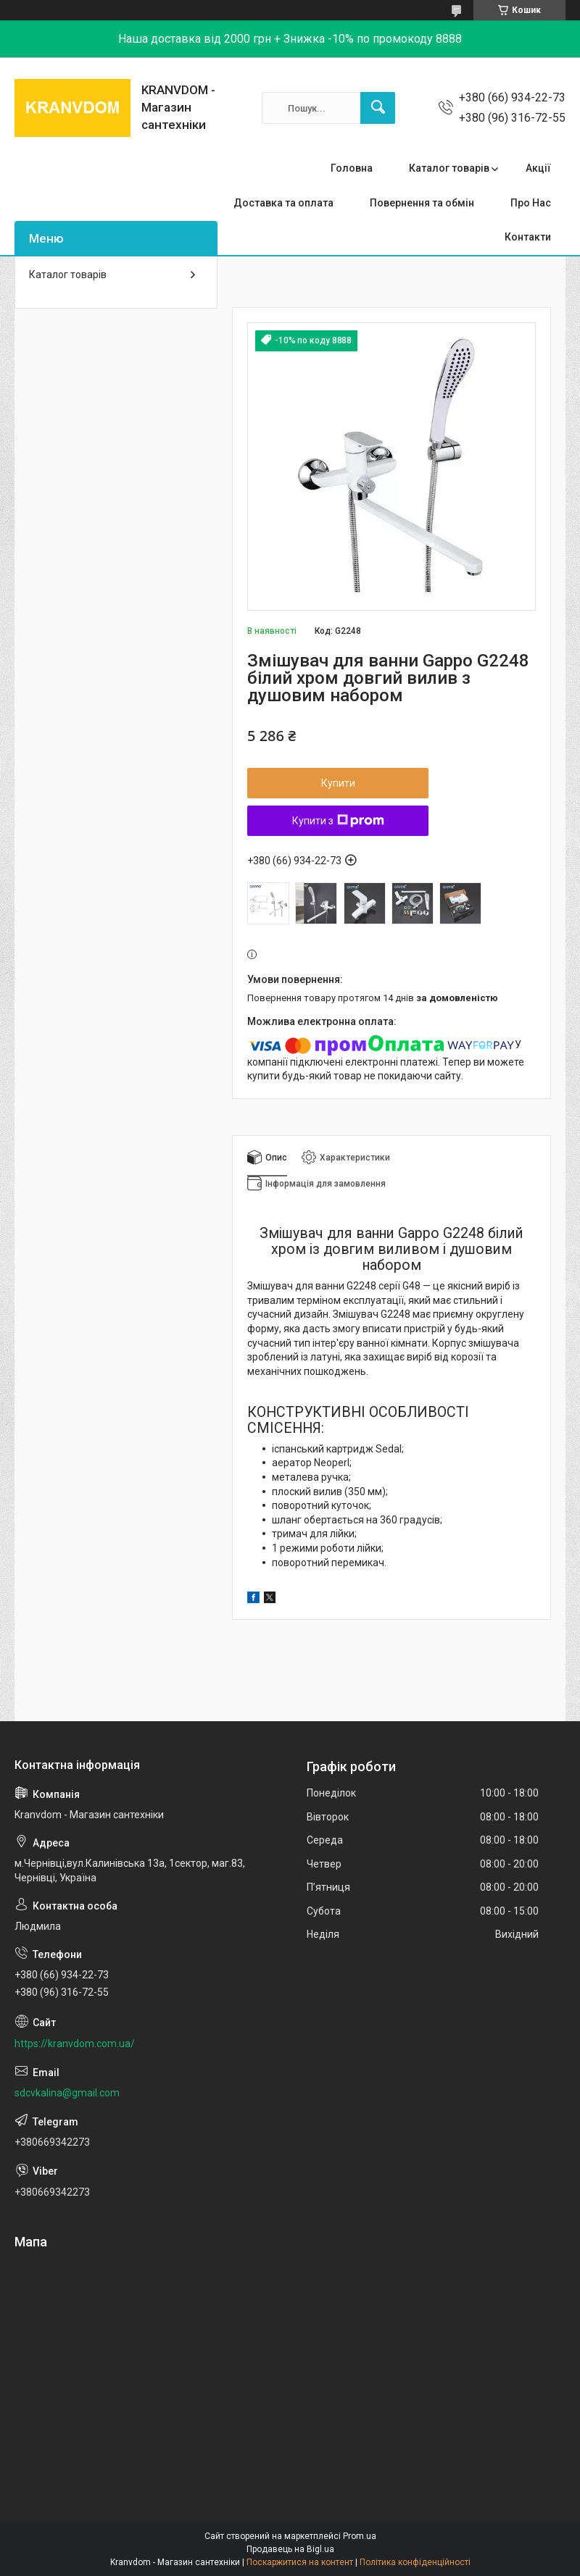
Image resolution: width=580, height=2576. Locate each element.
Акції (538, 168)
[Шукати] (377, 108)
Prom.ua (359, 2536)
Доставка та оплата (283, 203)
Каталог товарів (449, 168)
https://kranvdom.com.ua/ (74, 2043)
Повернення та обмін (422, 203)
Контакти (528, 237)
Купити (338, 783)
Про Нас (530, 203)
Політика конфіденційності (415, 2562)
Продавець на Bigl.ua (290, 2549)
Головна (352, 168)
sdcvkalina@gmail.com (67, 2093)
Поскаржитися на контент (299, 2562)
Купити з (338, 820)
